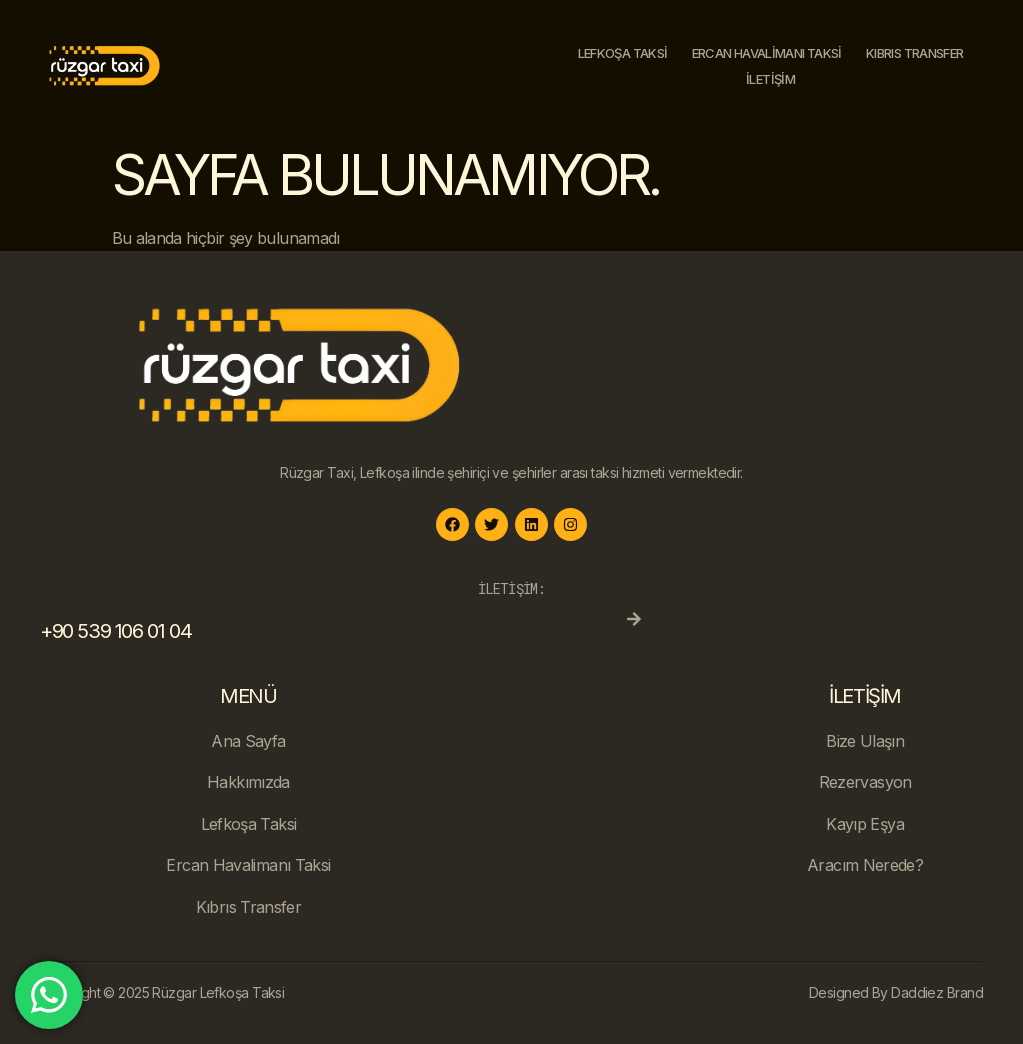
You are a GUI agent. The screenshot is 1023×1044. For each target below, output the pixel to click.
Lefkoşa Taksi (623, 53)
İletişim (770, 79)
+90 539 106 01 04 (115, 631)
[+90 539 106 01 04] (634, 619)
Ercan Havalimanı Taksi (767, 53)
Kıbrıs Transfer (914, 53)
